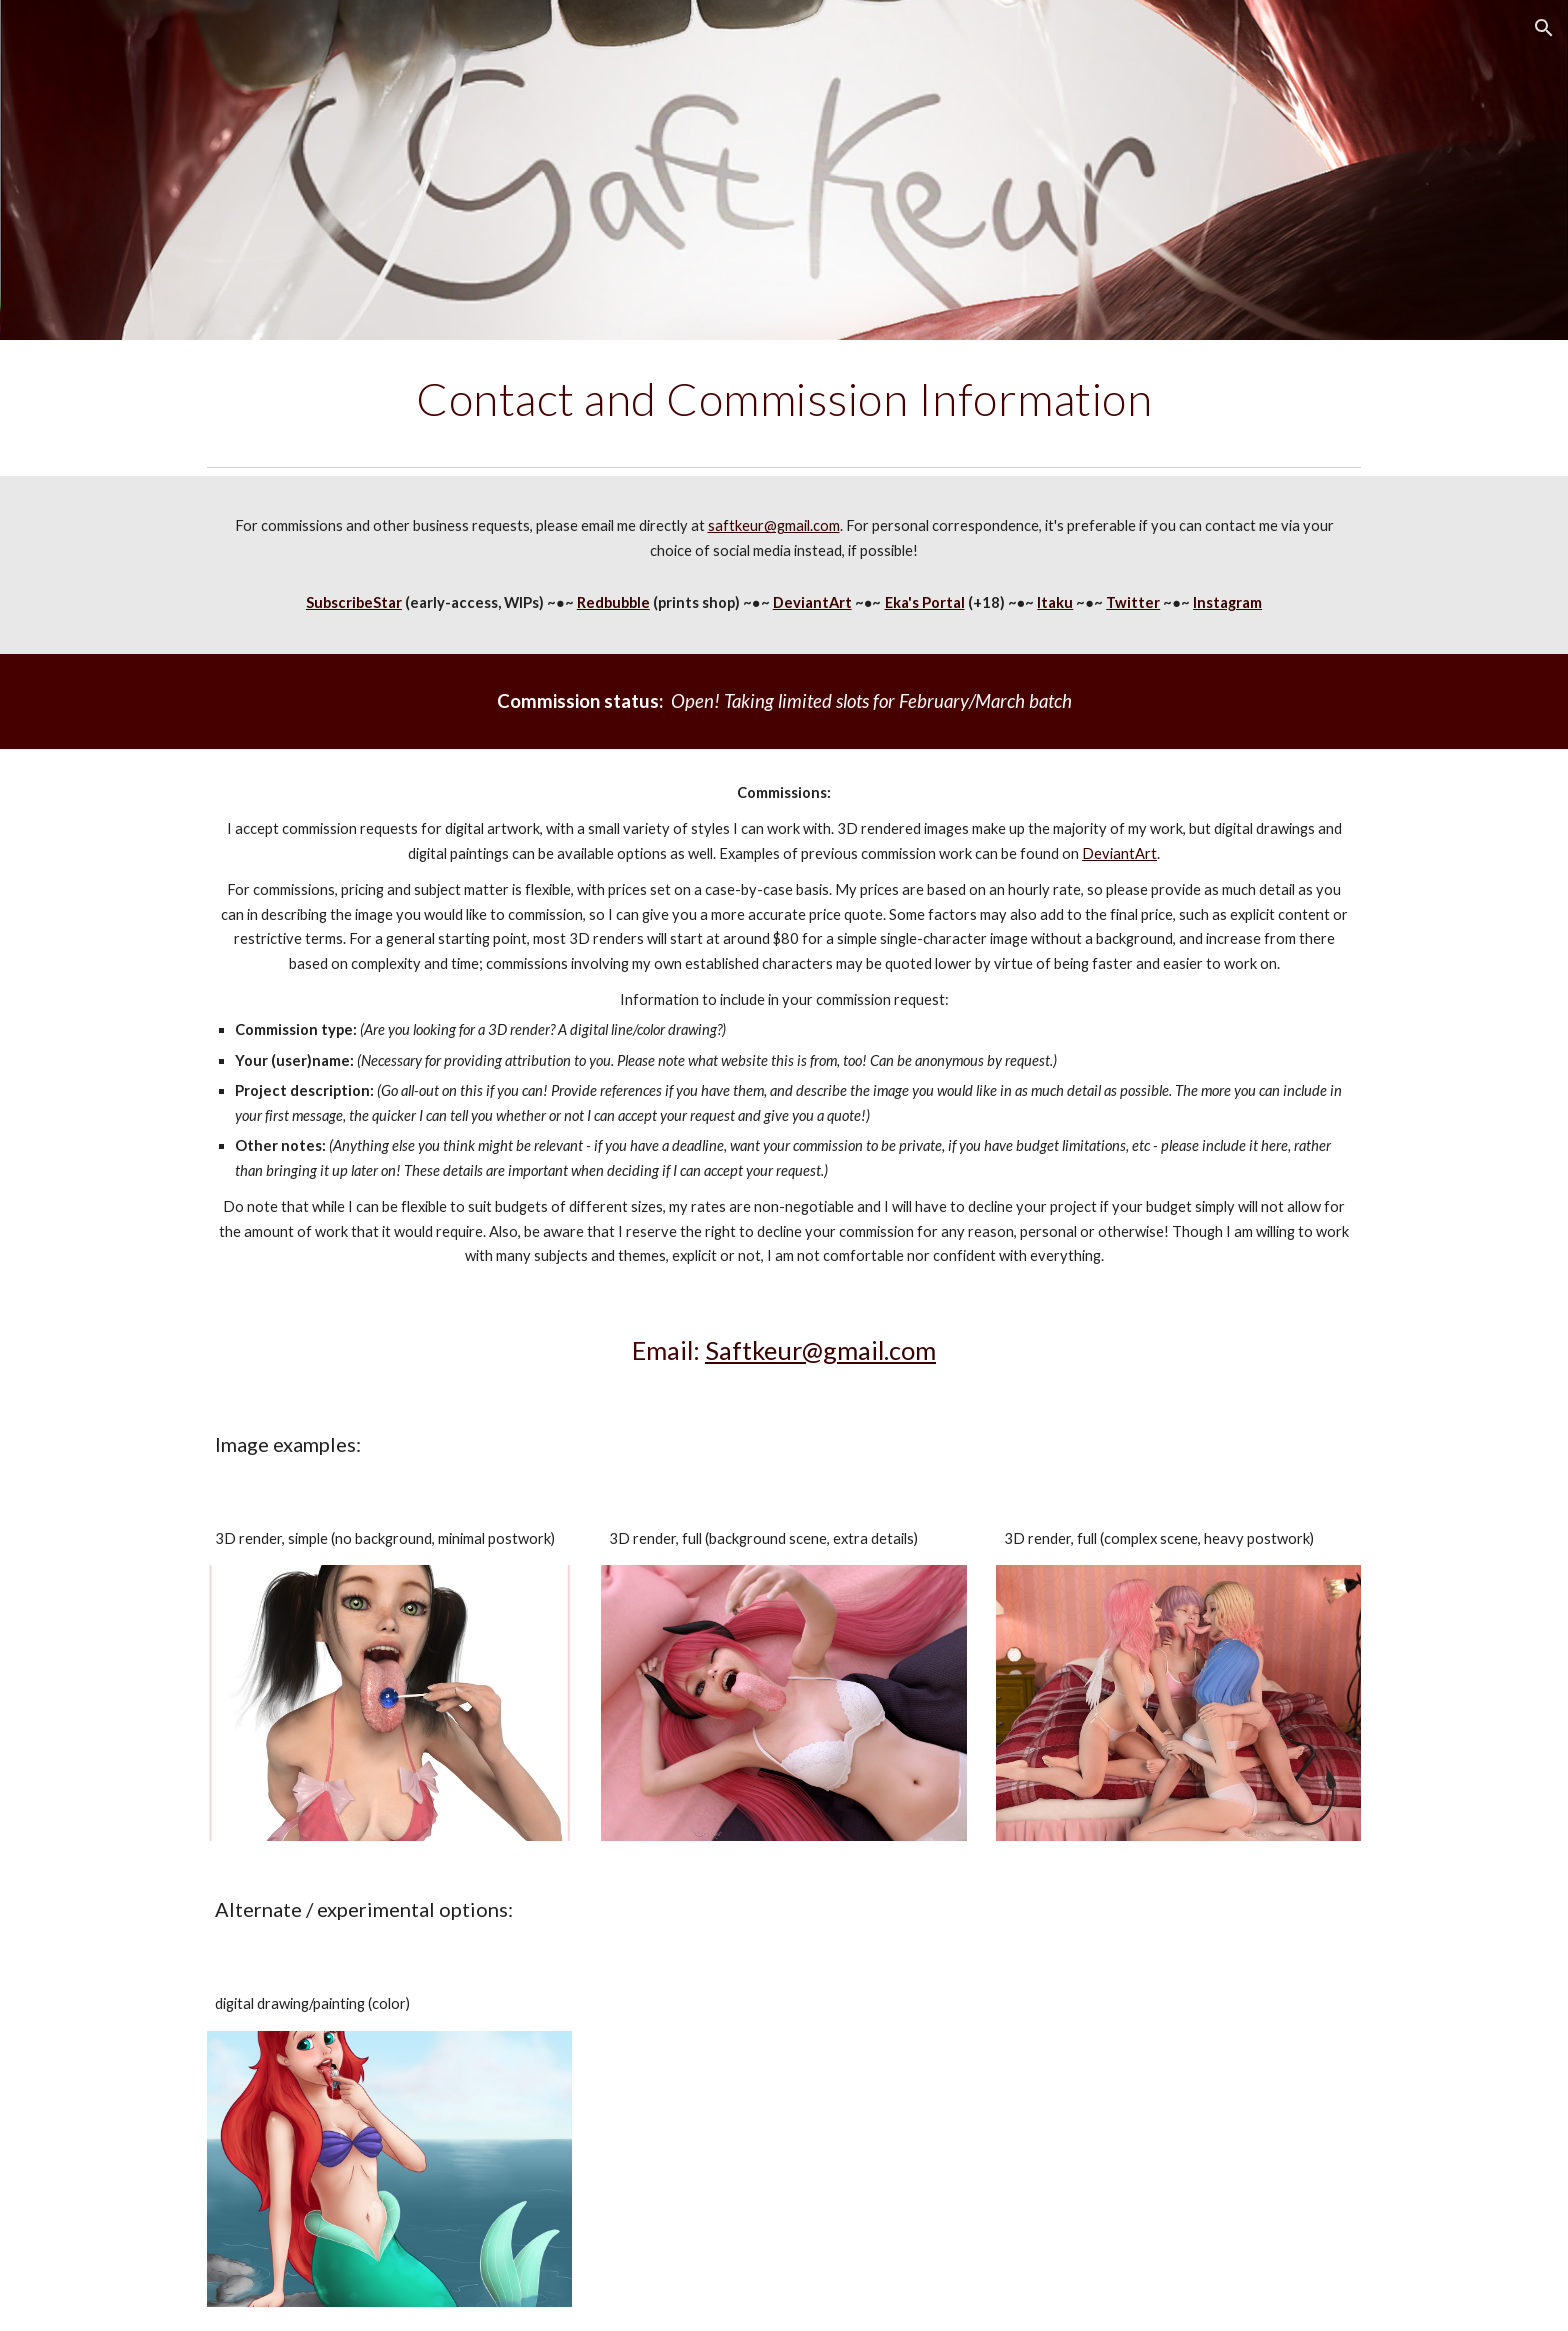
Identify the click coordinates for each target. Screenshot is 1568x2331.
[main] (784, 399)
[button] (1544, 28)
